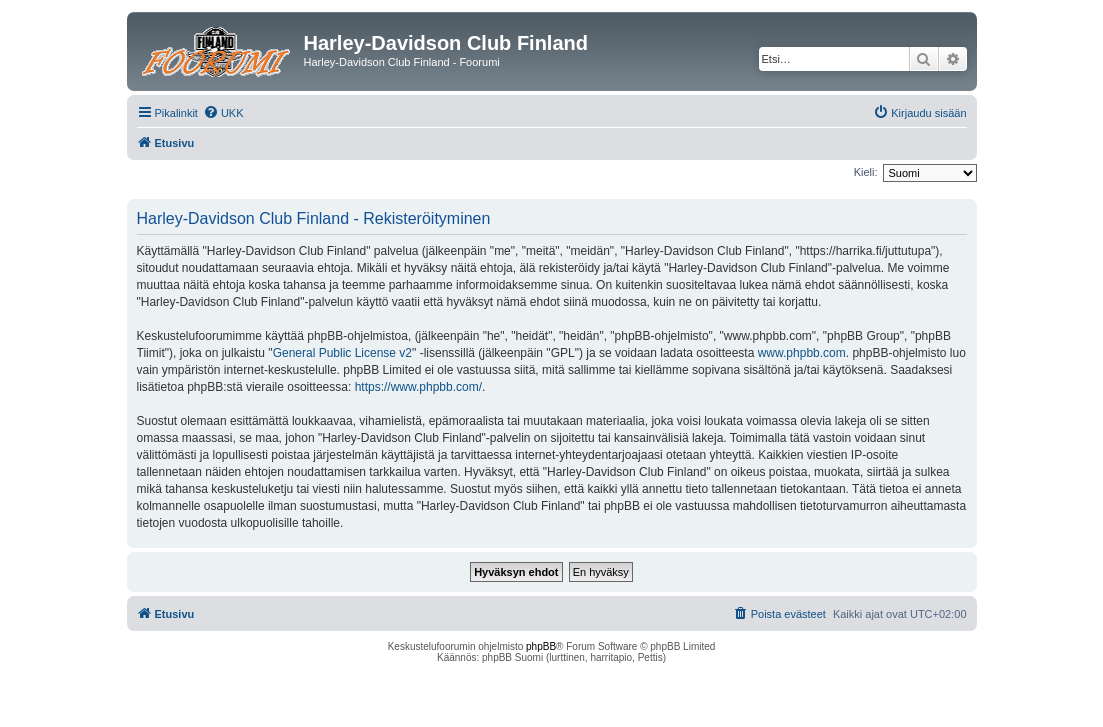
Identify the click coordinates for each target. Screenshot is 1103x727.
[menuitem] (223, 113)
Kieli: (866, 172)
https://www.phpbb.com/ (418, 387)
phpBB (541, 646)
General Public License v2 (342, 353)
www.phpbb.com (802, 353)
